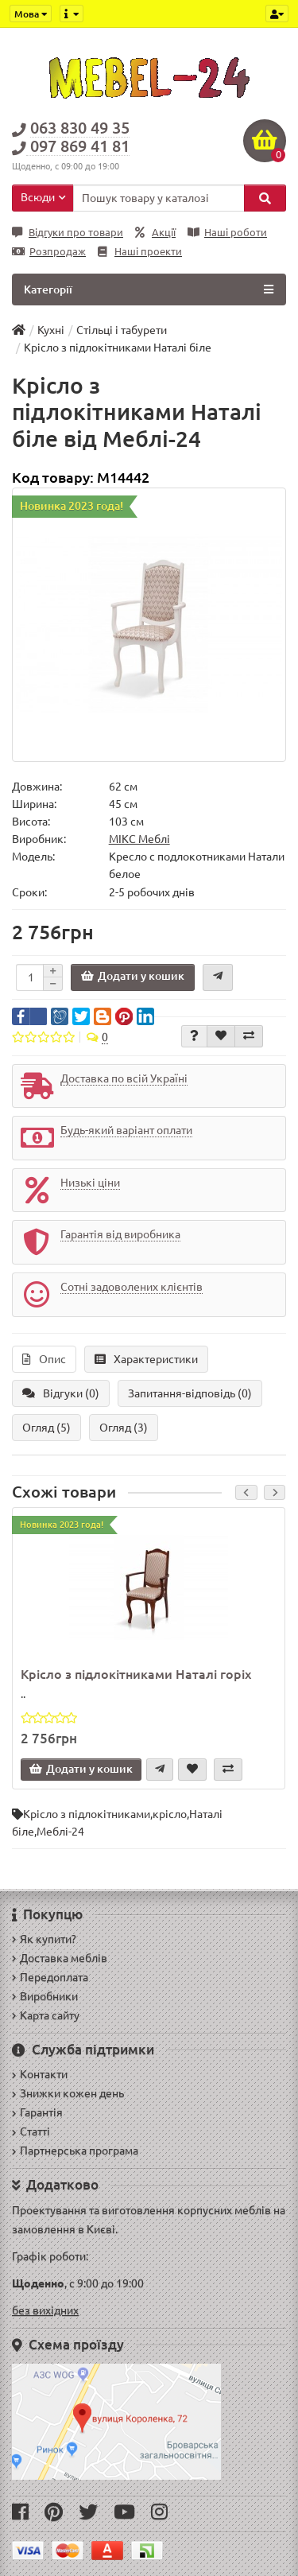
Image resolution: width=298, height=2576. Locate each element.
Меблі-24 (60, 1831)
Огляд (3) (123, 1427)
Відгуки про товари (67, 233)
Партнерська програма (75, 2150)
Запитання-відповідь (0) (190, 1393)
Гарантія (37, 2112)
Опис (44, 1359)
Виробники (45, 1996)
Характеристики (146, 1359)
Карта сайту (45, 2015)
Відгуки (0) (60, 1393)
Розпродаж (49, 252)
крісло (170, 1814)
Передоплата (50, 1977)
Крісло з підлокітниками (86, 1814)
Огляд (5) (46, 1427)
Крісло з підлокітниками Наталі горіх (136, 1674)
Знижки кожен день (68, 2093)
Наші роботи (227, 233)
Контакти (40, 2074)
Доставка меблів (59, 1958)
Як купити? (44, 1939)
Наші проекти (140, 252)
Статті (31, 2131)
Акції (155, 233)
